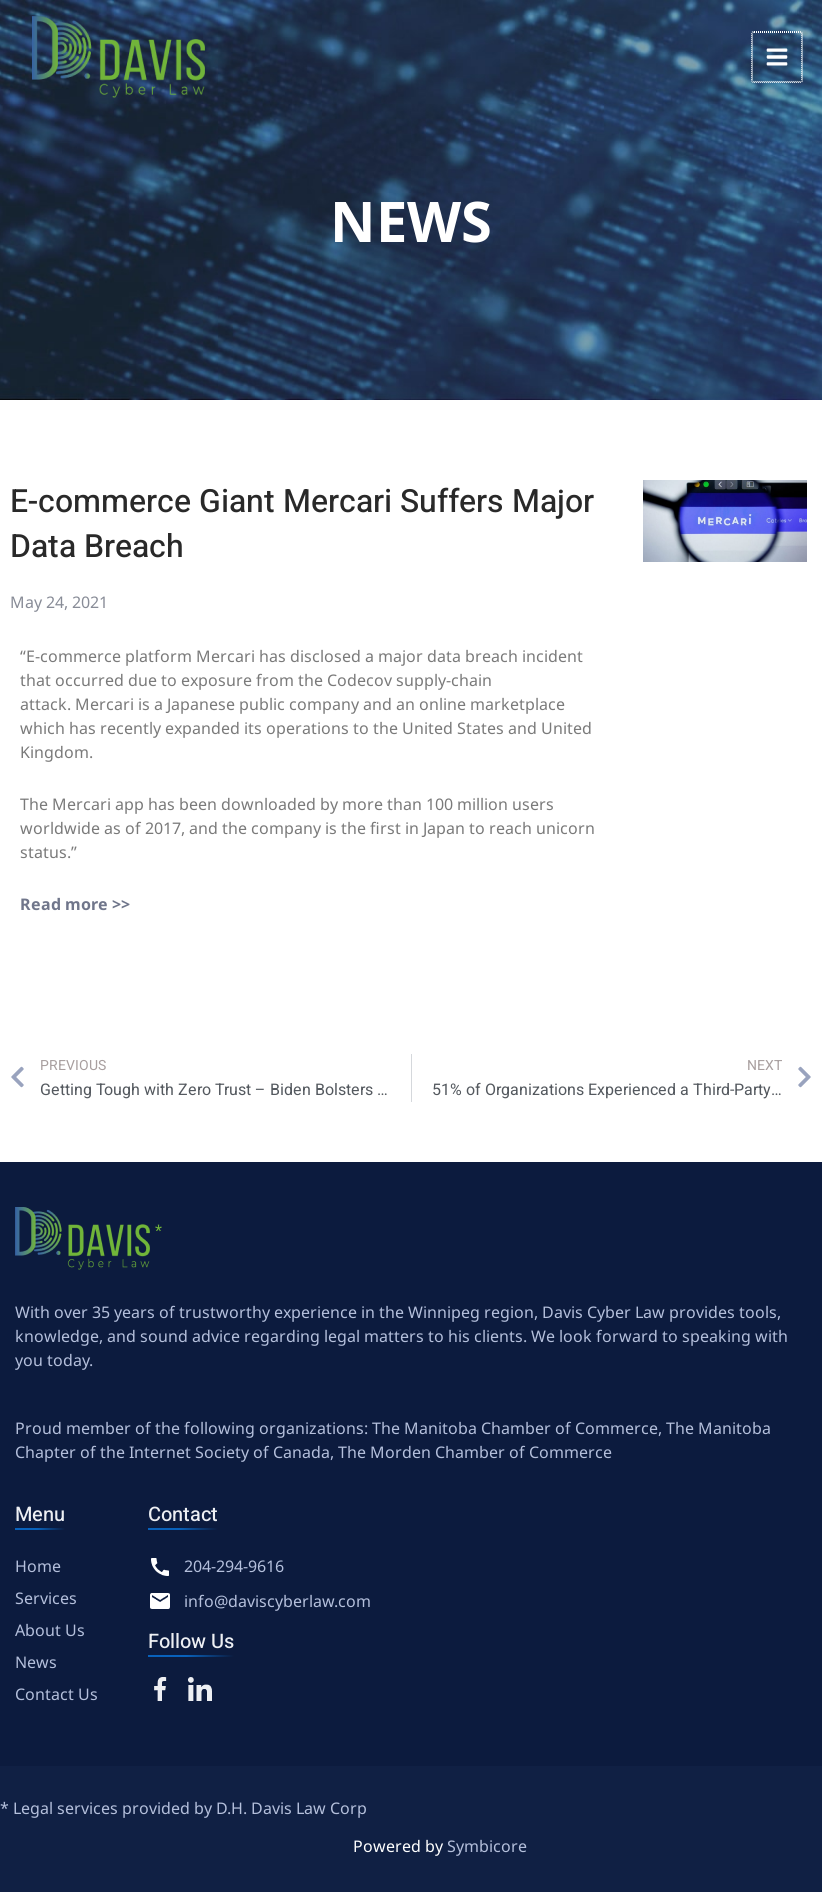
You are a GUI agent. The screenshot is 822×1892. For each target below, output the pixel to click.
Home (38, 1566)
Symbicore (487, 1846)
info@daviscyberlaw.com (277, 1601)
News (36, 1662)
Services (46, 1598)
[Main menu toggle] (778, 57)
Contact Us (56, 1694)
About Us (50, 1630)
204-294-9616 (234, 1566)
